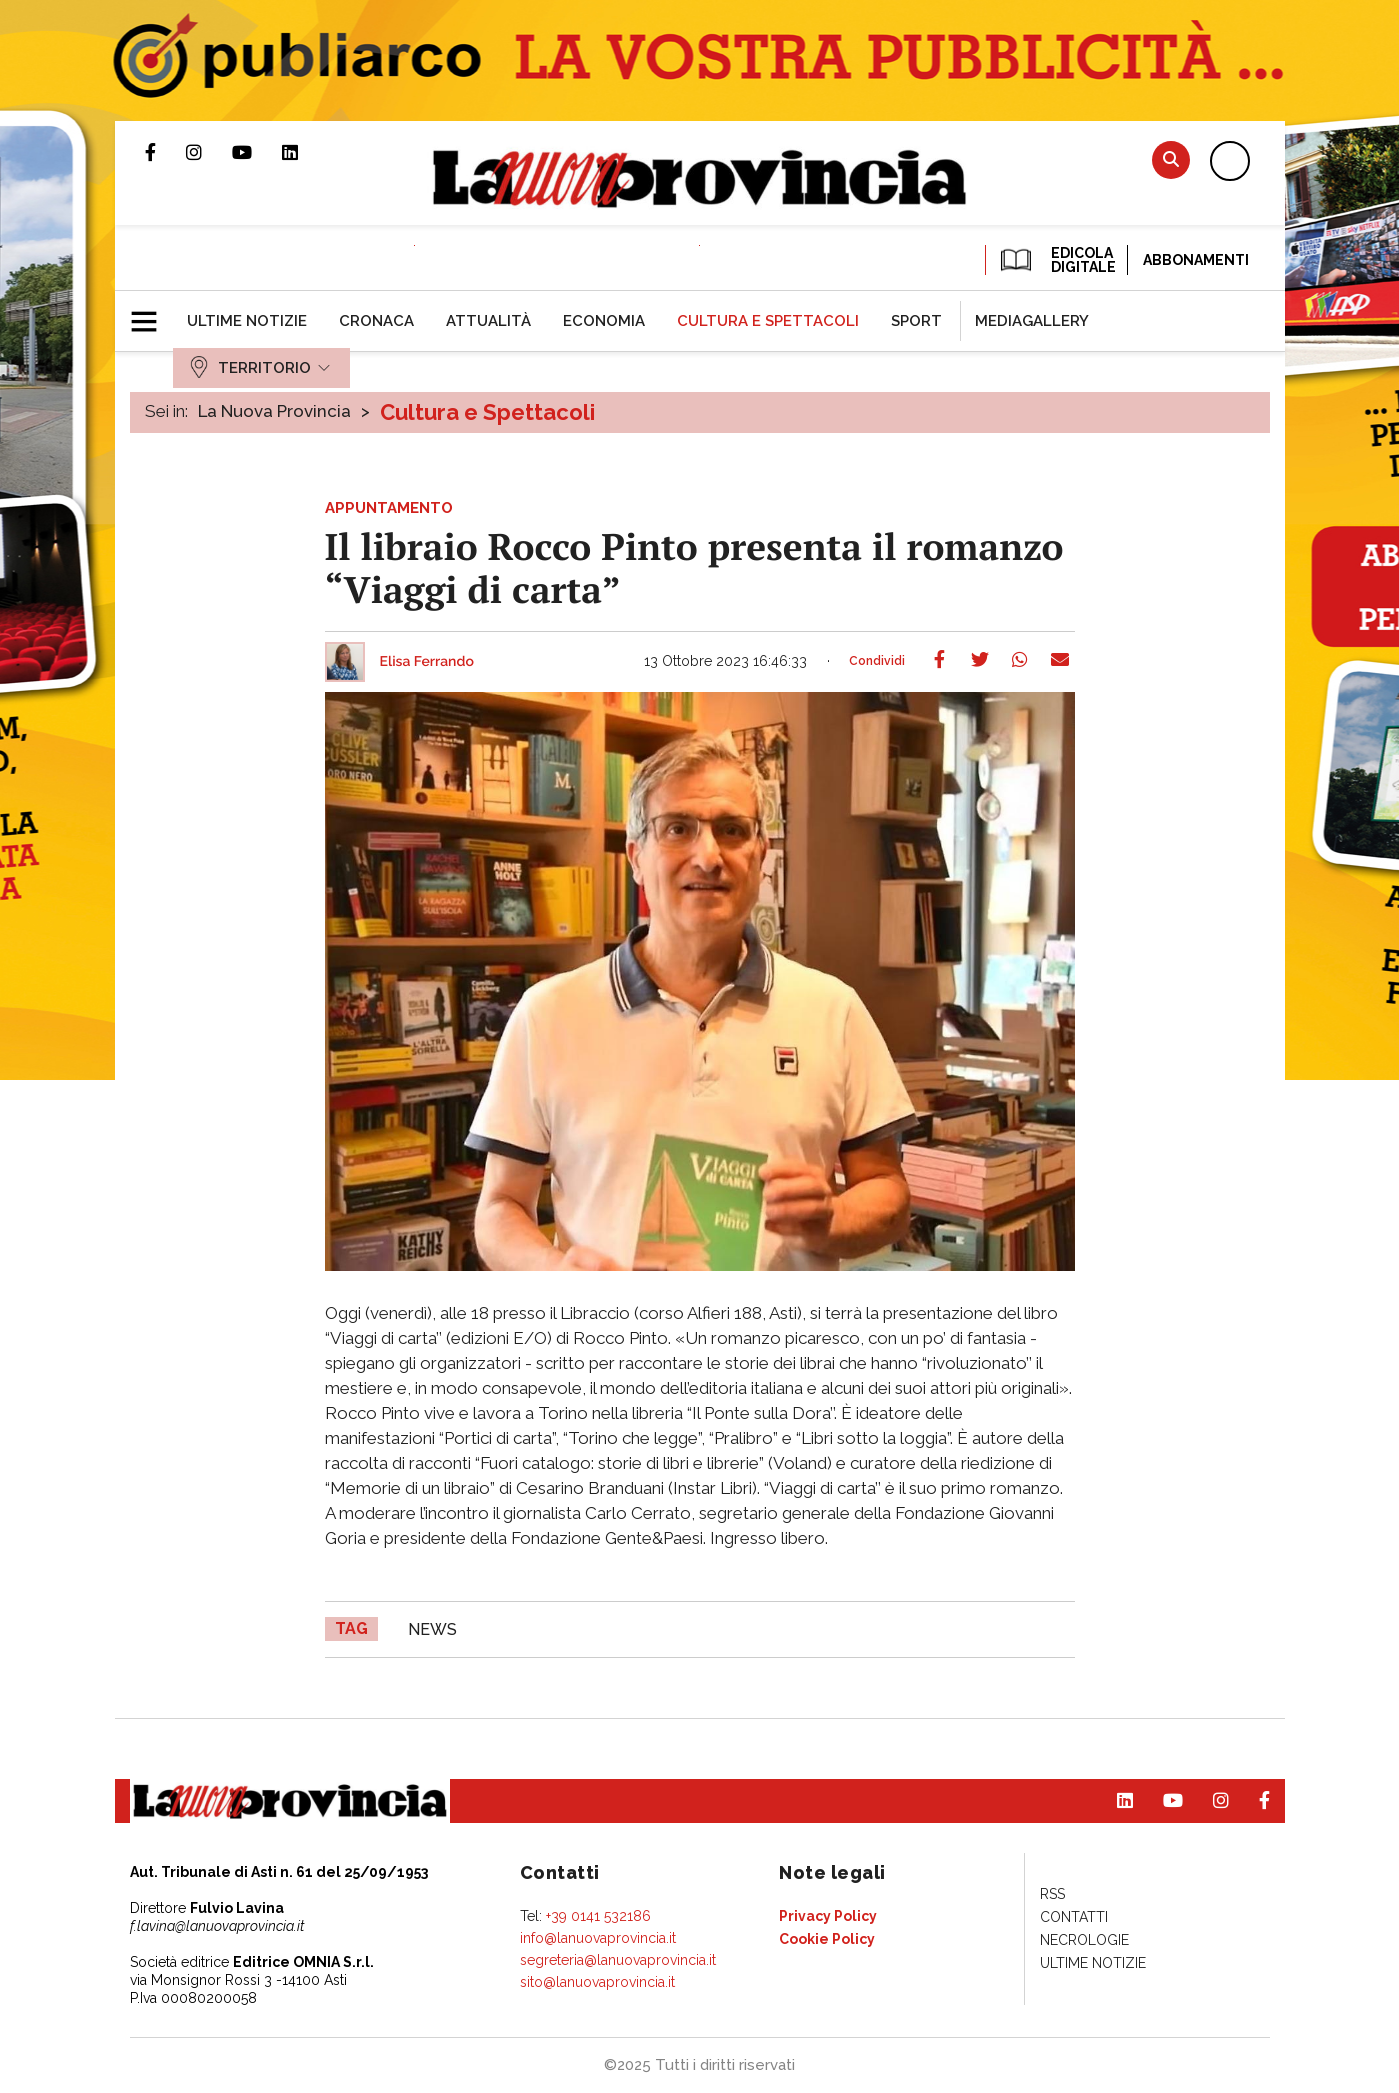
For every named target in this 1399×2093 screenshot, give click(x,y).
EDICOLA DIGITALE (1056, 260)
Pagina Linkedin (305, 152)
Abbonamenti (1196, 260)
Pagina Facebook (165, 152)
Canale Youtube (257, 152)
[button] (151, 313)
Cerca (1171, 159)
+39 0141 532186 (598, 1916)
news (432, 1629)
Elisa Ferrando (427, 662)
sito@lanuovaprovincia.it (597, 1982)
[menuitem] (247, 321)
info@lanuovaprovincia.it (598, 1938)
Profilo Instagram (209, 152)
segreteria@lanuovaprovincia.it (618, 1960)
